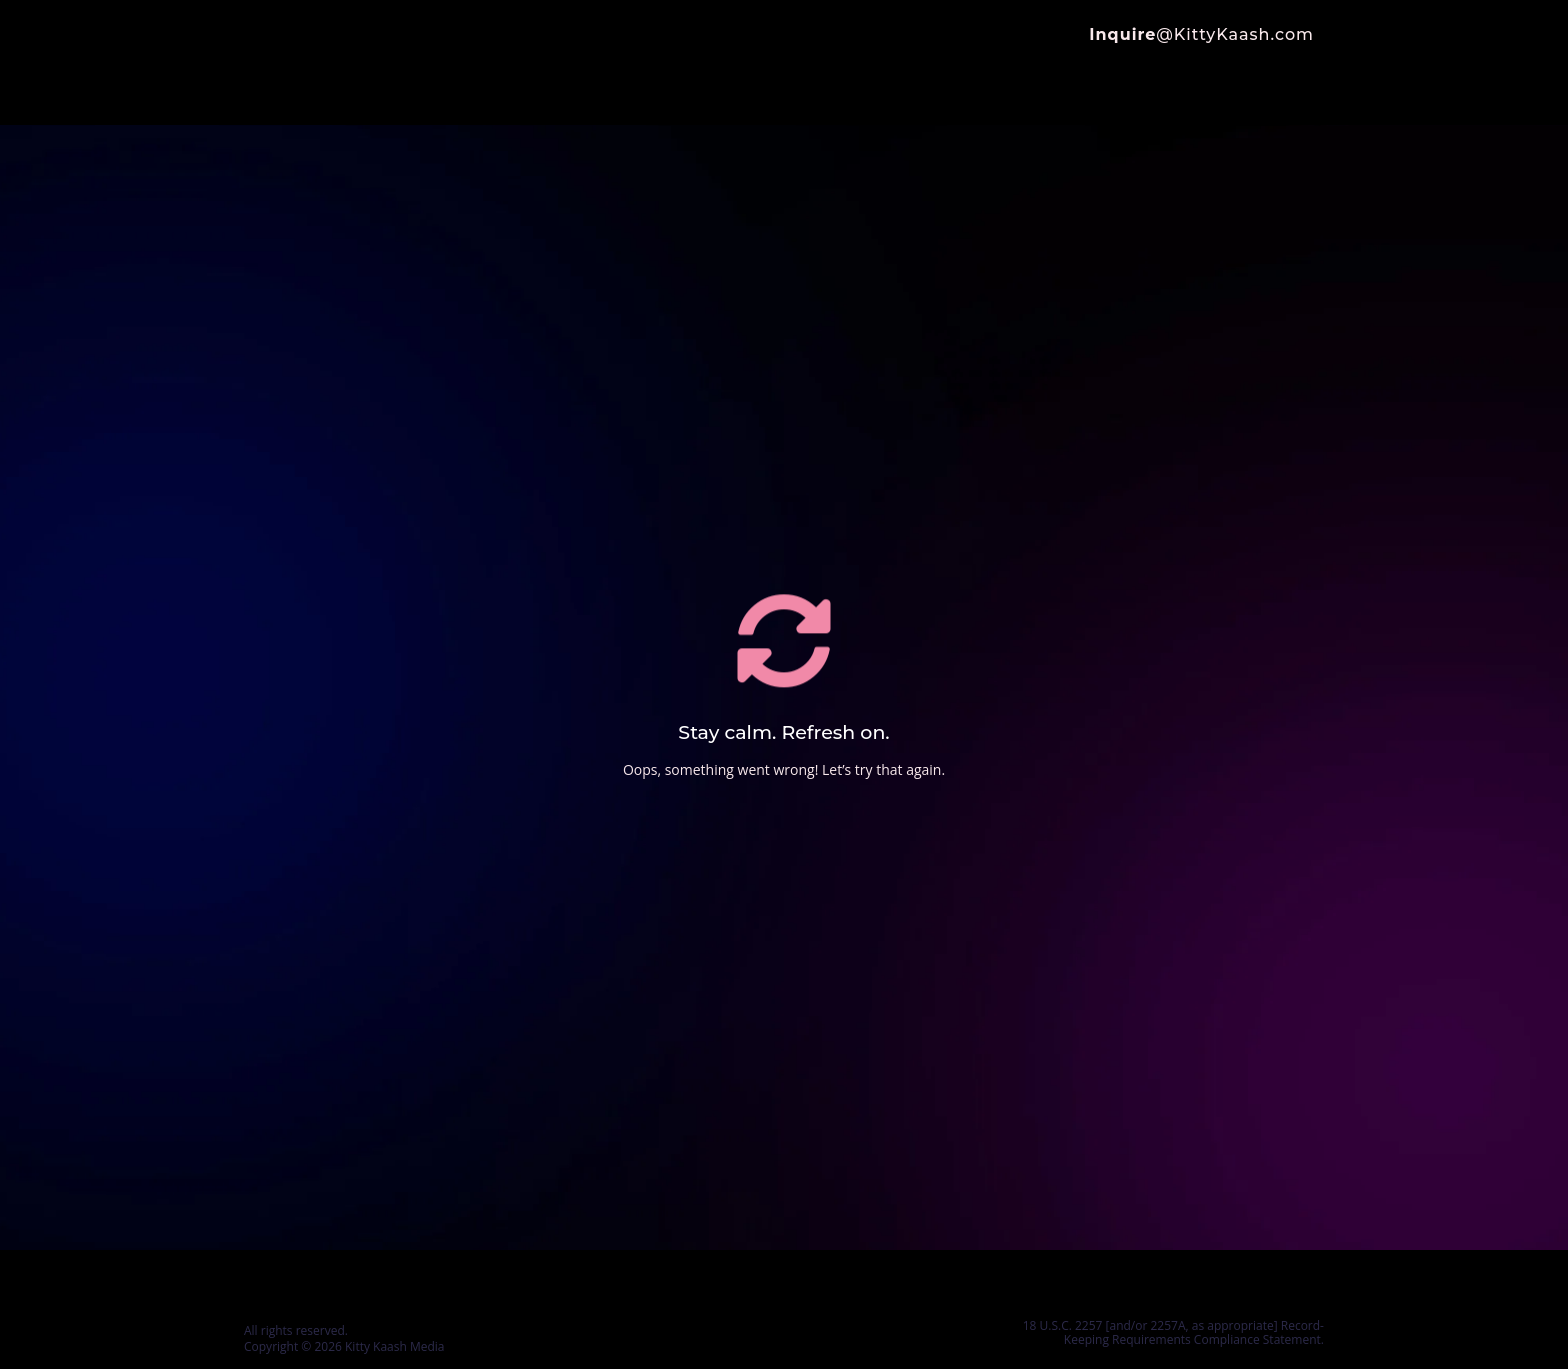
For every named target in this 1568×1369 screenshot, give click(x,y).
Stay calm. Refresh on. (783, 732)
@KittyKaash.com (1201, 34)
